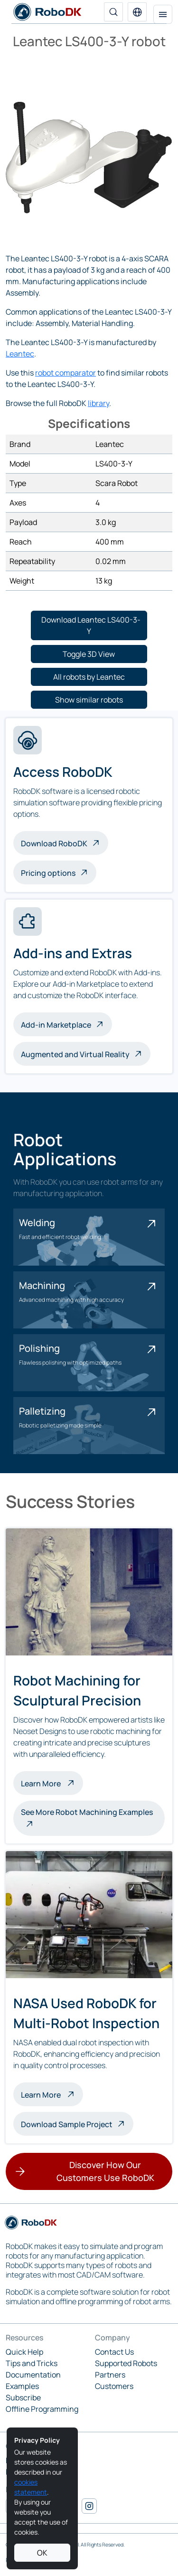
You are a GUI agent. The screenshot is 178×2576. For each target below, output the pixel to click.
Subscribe (23, 2397)
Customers (114, 2386)
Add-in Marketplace (56, 1025)
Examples (22, 2386)
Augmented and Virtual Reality (75, 1054)
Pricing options (48, 873)
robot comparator (65, 372)
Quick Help (24, 2352)
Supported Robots (126, 2363)
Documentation (33, 2374)
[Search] (113, 11)
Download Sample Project (66, 2124)
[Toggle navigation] (162, 14)
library (98, 403)
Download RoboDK (54, 843)
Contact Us (114, 2352)
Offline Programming (42, 2409)
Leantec (20, 353)
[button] (137, 11)
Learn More (52, 1782)
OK (42, 2552)
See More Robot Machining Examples (87, 1812)
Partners (110, 2374)
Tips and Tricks (31, 2363)
